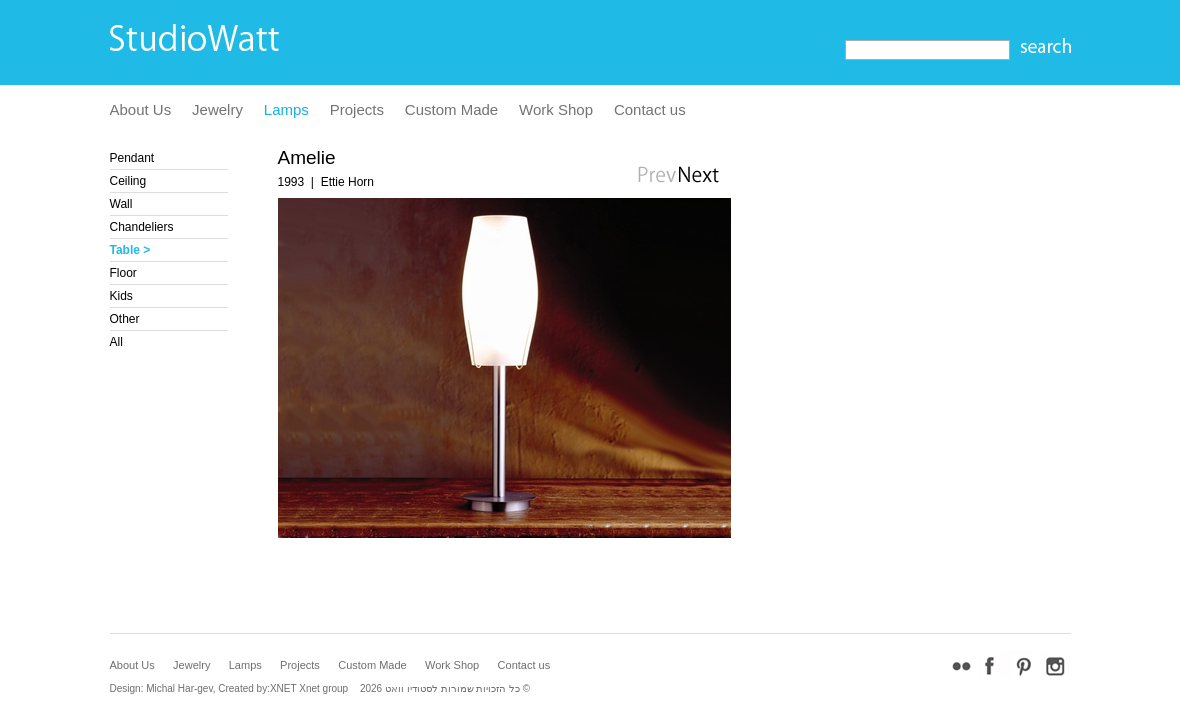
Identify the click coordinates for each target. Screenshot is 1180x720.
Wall (121, 204)
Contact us (650, 109)
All (116, 342)
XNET (283, 688)
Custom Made (451, 109)
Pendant (132, 158)
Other (125, 319)
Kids (121, 296)
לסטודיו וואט (411, 688)
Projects (357, 109)
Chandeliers (142, 227)
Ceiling (128, 181)
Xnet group (323, 688)
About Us (141, 109)
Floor (123, 273)
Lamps (286, 109)
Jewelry (217, 109)
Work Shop (556, 109)
